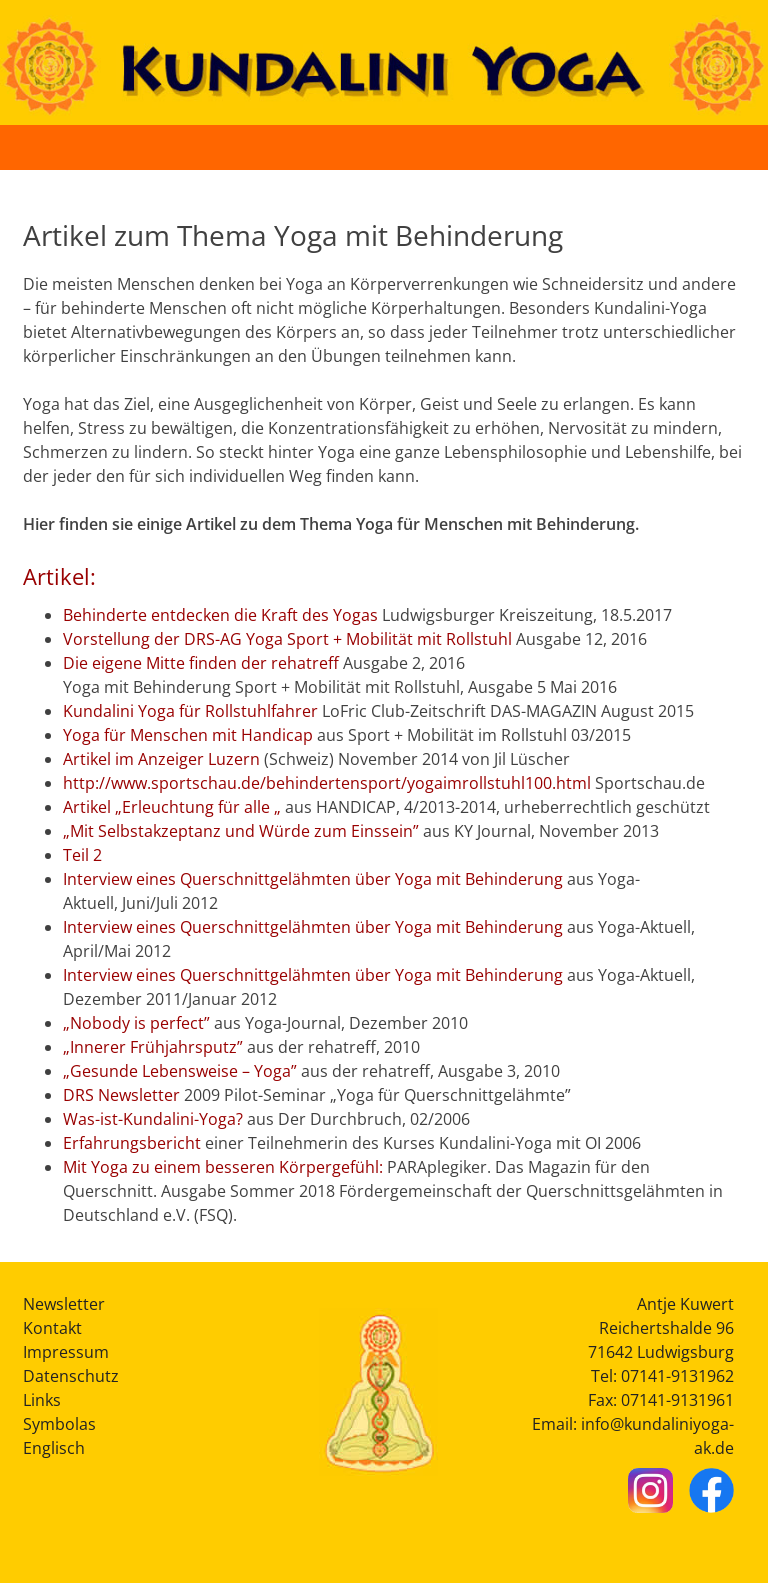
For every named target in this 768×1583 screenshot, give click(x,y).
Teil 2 (82, 855)
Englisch (54, 1448)
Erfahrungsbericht (132, 1143)
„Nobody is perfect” (136, 1023)
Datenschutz (71, 1376)
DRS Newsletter (121, 1095)
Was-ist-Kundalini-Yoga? (153, 1119)
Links (42, 1400)
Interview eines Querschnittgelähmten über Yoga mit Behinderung (313, 879)
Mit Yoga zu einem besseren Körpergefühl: (223, 1167)
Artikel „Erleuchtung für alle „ (172, 807)
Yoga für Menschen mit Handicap (188, 735)
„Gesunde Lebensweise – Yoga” (180, 1071)
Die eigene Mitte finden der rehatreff (201, 663)
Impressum (66, 1352)
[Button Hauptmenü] (731, 147)
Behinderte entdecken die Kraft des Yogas (220, 615)
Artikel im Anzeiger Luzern (161, 759)
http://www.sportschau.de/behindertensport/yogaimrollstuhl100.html (327, 783)
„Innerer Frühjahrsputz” (153, 1047)
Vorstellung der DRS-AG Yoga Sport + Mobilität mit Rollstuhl (287, 639)
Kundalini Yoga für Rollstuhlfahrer (190, 711)
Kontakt (52, 1328)
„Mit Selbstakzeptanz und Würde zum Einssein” (241, 831)
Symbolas (59, 1424)
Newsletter (64, 1304)
